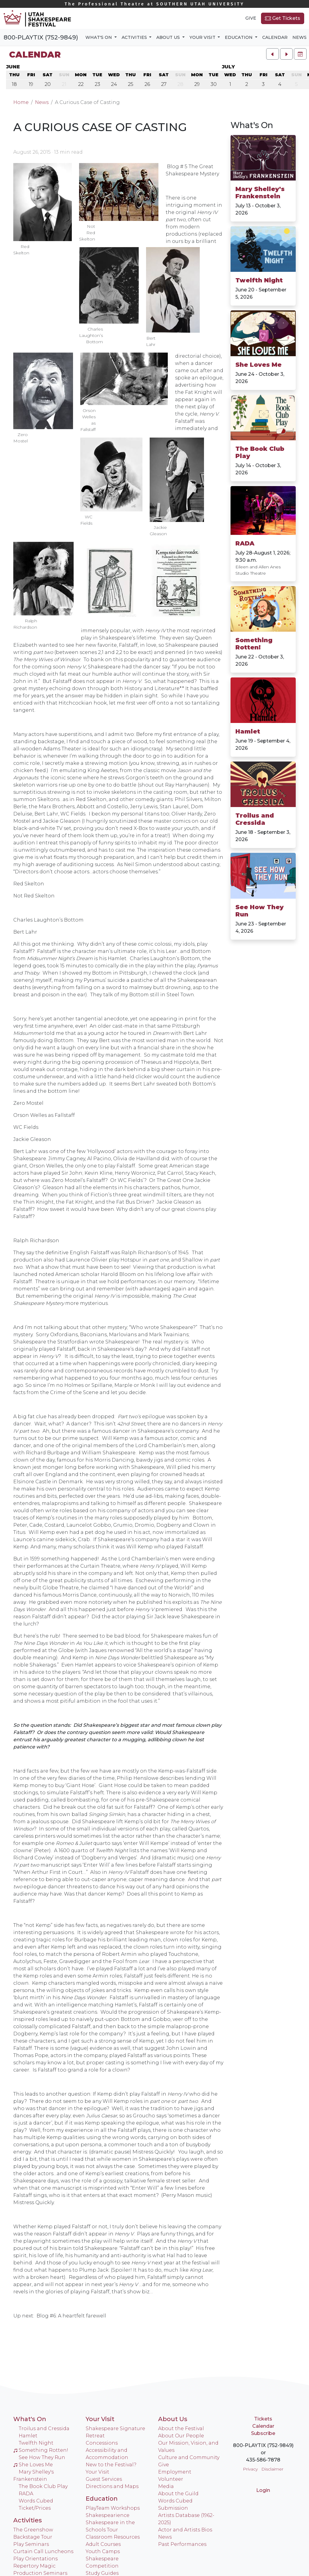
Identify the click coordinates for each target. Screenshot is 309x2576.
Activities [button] (135, 37)
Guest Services (104, 2479)
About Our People (181, 2436)
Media (166, 2486)
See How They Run (259, 910)
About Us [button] (168, 37)
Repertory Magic (34, 2566)
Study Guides (102, 2573)
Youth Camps (103, 2551)
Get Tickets (282, 18)
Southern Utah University (154, 4)
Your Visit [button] (203, 37)
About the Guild (178, 2493)
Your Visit (100, 2419)
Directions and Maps (112, 2486)
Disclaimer (272, 2469)
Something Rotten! (253, 643)
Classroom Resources (113, 2537)
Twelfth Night (259, 280)
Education (102, 2498)
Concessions (102, 2443)
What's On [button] (99, 37)
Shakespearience (107, 2515)
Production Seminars (40, 2573)
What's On (29, 2419)
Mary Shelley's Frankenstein (260, 192)
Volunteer (170, 2479)
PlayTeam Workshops (113, 2508)
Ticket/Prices (35, 2508)
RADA (244, 543)
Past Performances (182, 2544)
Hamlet (247, 731)
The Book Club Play (259, 452)
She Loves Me (258, 364)
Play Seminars (31, 2544)
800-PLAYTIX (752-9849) (41, 37)
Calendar (275, 37)
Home (21, 102)
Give (250, 18)
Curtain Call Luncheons (43, 2551)
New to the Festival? (111, 2465)
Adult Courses (103, 2544)
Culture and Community (188, 2457)
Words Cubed (36, 2501)
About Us (172, 2419)
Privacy (250, 2469)
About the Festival (181, 2428)
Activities (27, 2520)
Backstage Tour (32, 2537)
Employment (174, 2472)
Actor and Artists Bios (185, 2530)
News (299, 37)
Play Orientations (35, 2559)
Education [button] (239, 37)
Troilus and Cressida (254, 819)
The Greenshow (33, 2530)
